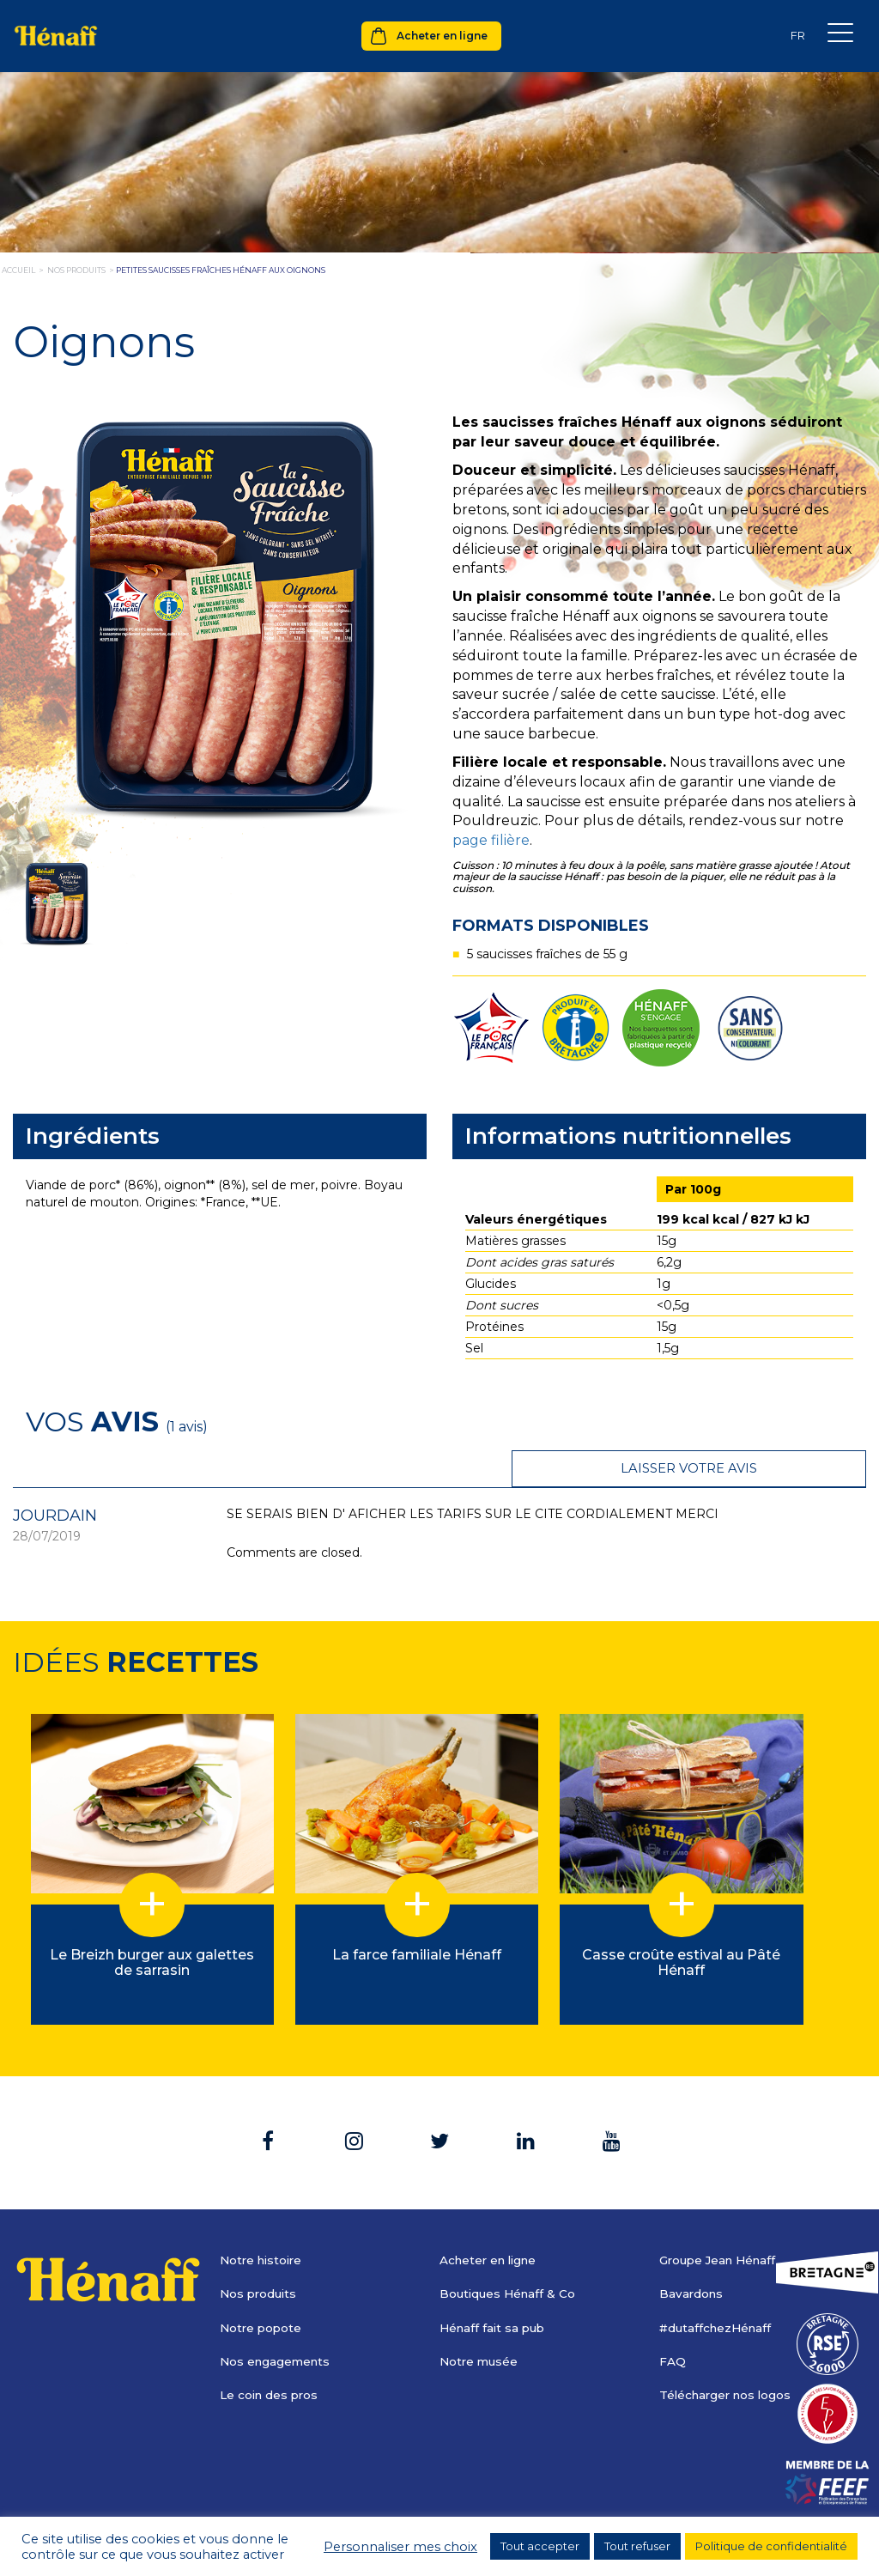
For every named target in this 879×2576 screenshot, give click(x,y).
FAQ (672, 2323)
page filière (491, 840)
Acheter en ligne (442, 35)
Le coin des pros (271, 2357)
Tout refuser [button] (637, 2546)
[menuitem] (797, 35)
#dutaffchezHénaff (718, 2290)
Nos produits (260, 2256)
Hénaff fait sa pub (495, 2290)
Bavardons (692, 2256)
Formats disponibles (550, 925)
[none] (797, 35)
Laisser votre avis (759, 1421)
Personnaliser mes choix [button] (400, 2547)
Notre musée (480, 2323)
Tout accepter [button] (539, 2546)
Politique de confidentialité (771, 2546)
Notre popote (262, 2290)
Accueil (18, 270)
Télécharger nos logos (728, 2357)
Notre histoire (263, 2223)
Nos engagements (277, 2323)
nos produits (76, 270)
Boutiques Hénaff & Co (510, 2256)
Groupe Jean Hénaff (721, 2223)
